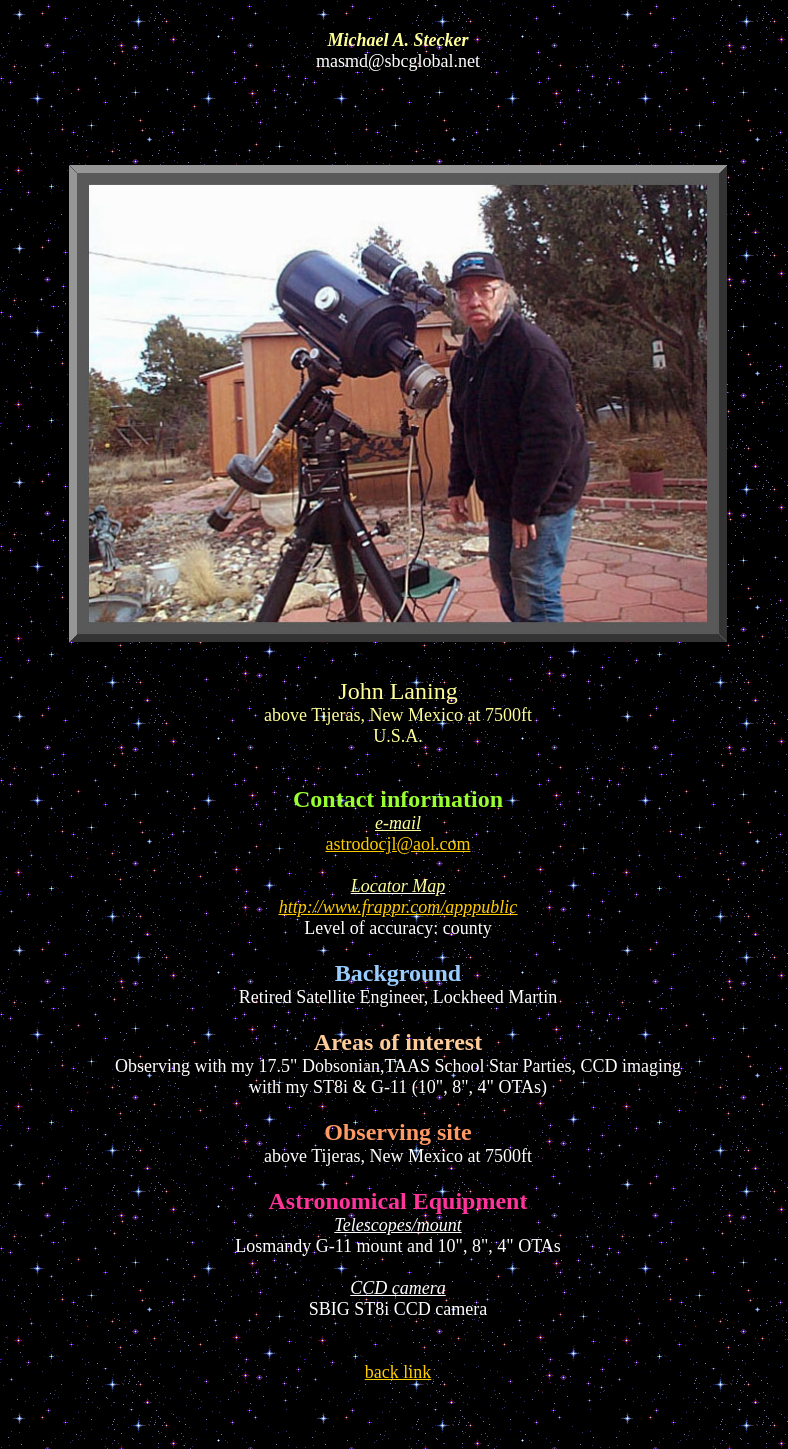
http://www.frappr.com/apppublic (398, 907)
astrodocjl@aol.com (397, 844)
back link (398, 1372)
